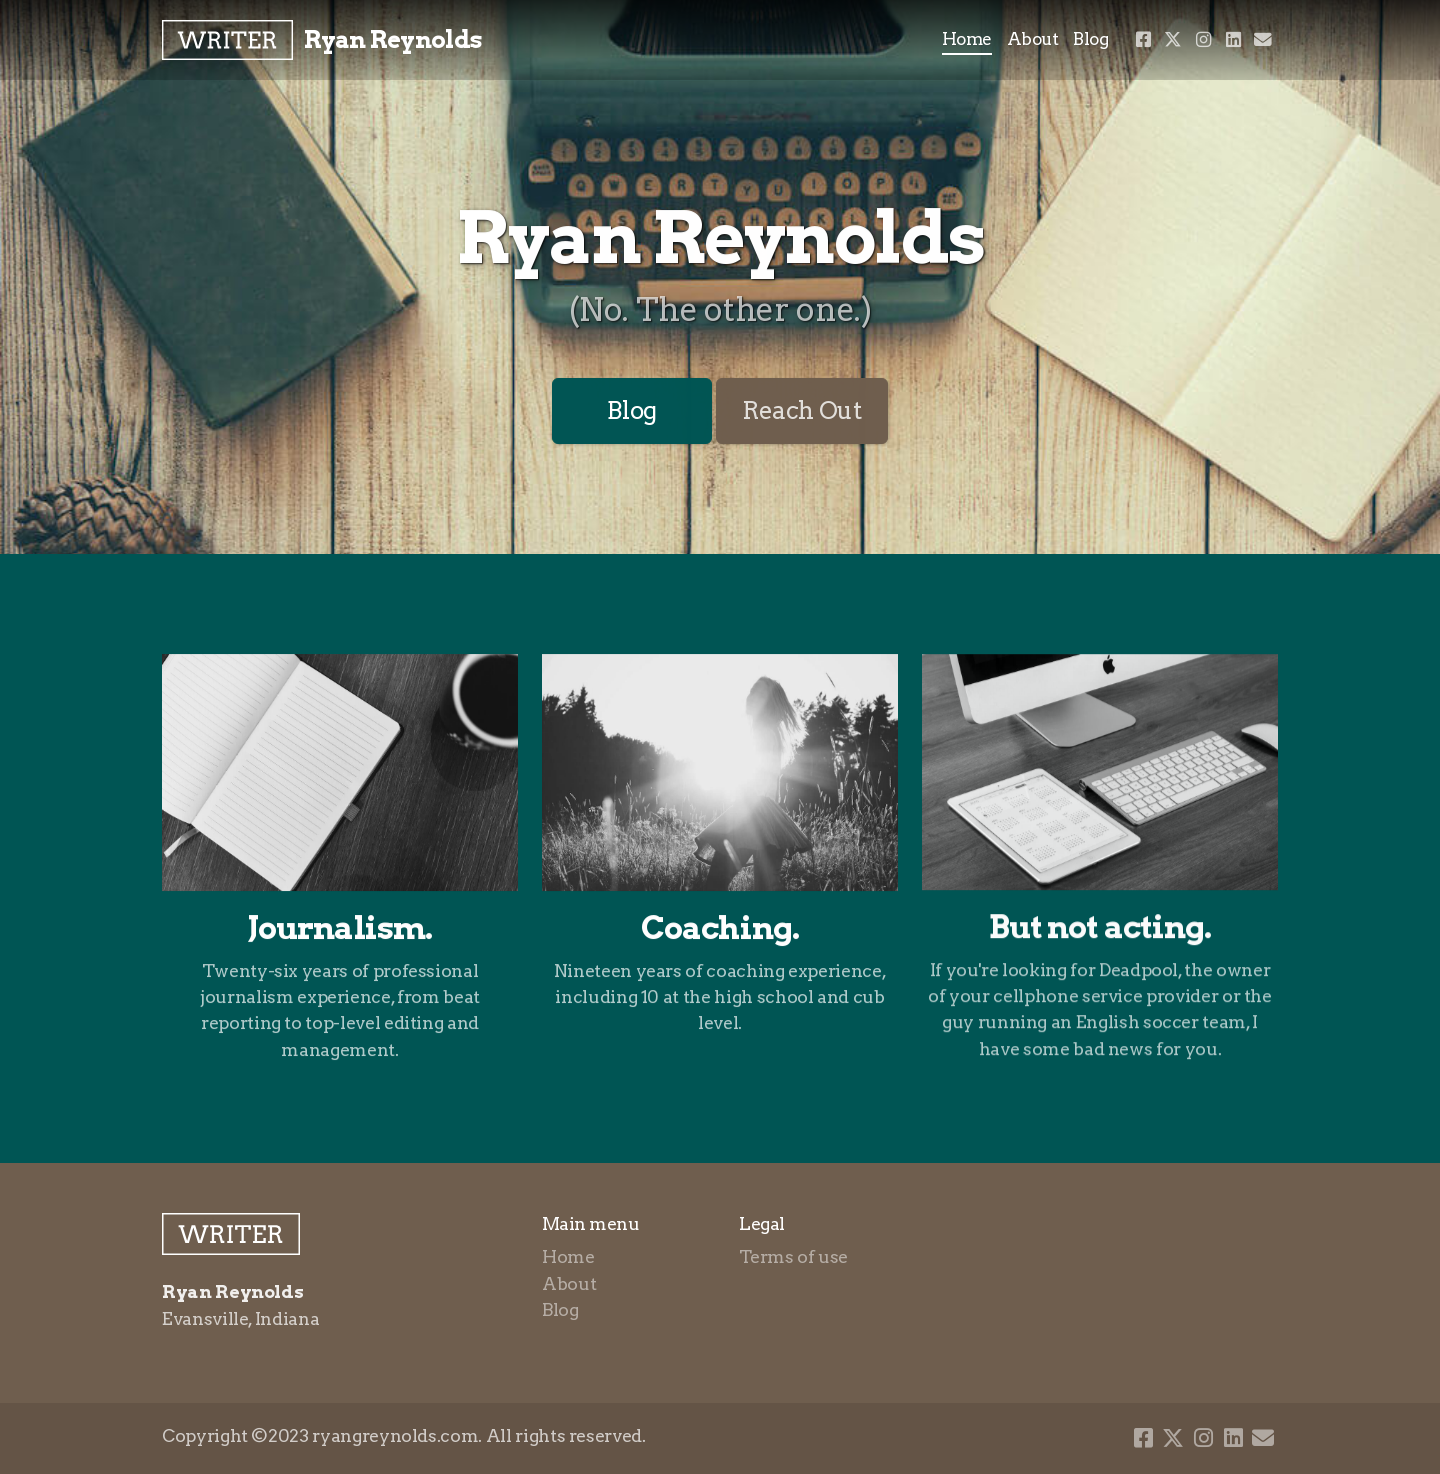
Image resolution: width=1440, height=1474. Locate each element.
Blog (632, 410)
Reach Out (802, 410)
